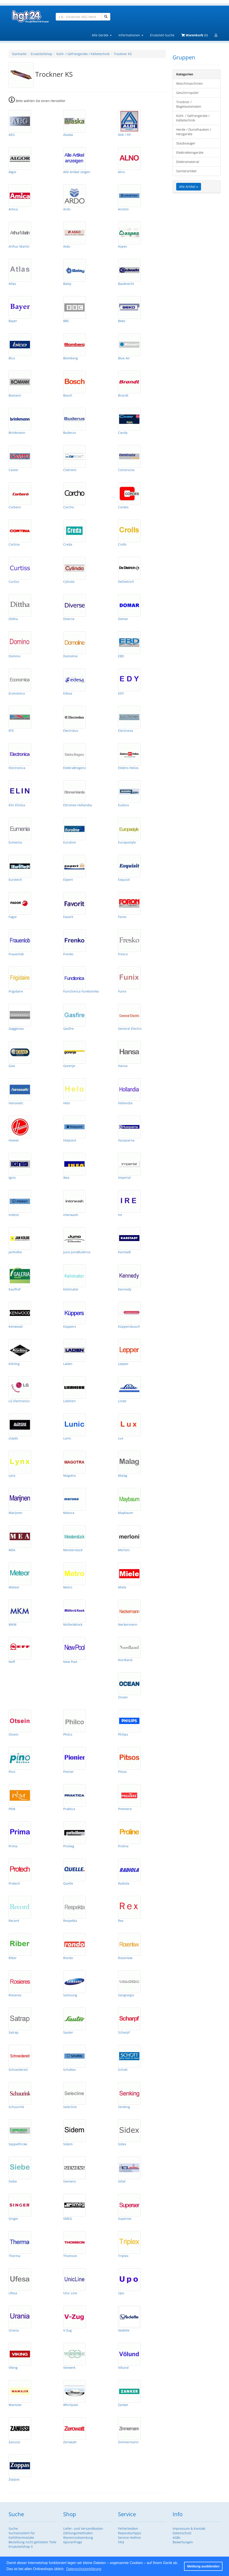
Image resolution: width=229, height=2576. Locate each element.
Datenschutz (182, 2533)
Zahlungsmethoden (78, 2533)
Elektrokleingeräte (190, 152)
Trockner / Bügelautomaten (188, 104)
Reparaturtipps (129, 2533)
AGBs (176, 2537)
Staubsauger (185, 143)
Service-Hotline (129, 2537)
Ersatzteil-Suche (162, 35)
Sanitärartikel (186, 171)
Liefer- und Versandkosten (83, 2528)
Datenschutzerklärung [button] (83, 2569)
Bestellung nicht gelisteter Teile (32, 2542)
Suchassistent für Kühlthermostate (22, 2535)
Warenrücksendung (78, 2537)
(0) (194, 35)
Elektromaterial (187, 162)
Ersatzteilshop (41, 54)
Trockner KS (123, 54)
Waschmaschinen (189, 83)
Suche (13, 2528)
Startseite (19, 54)
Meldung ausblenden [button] (203, 2566)
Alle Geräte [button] (102, 35)
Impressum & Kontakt (189, 2528)
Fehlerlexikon (128, 2528)
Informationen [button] (130, 35)
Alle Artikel (188, 186)
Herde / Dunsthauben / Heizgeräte (193, 131)
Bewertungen (183, 2542)
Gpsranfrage (72, 2542)
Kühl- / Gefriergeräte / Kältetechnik (82, 54)
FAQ (121, 2542)
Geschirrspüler (187, 93)
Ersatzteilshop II (21, 2546)
